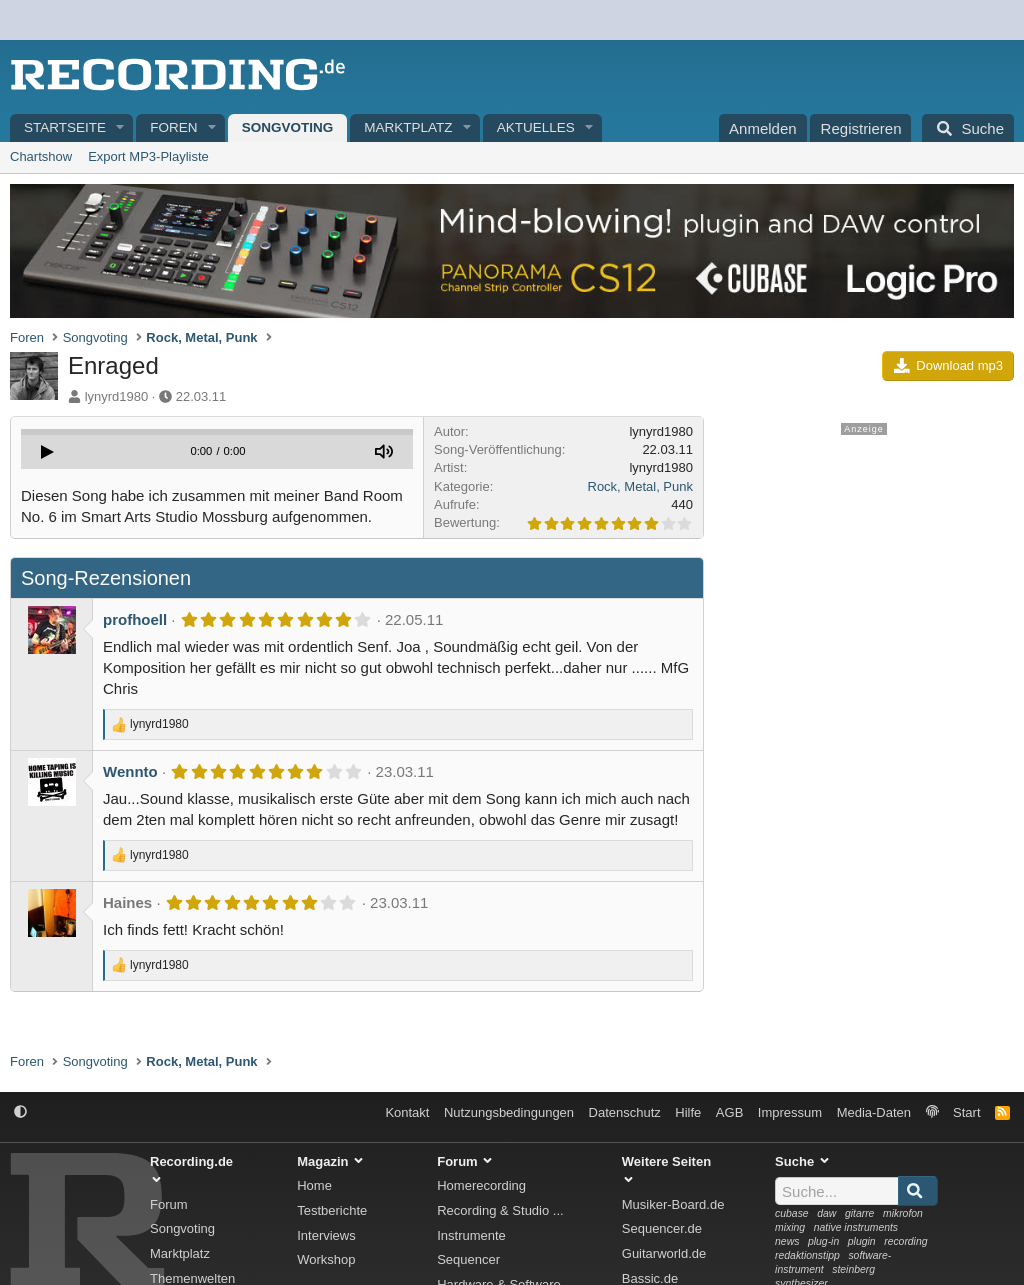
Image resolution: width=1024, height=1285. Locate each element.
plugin (862, 1241)
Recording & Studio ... (500, 1210)
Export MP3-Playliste (148, 156)
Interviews (326, 1235)
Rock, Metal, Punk (641, 486)
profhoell (135, 619)
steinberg (853, 1269)
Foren (173, 127)
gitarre (859, 1213)
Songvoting (288, 127)
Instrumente (471, 1235)
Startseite (65, 127)
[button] (121, 128)
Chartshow (41, 156)
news (787, 1241)
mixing (790, 1227)
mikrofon (903, 1213)
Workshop (326, 1259)
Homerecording (481, 1185)
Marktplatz (408, 127)
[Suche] (968, 128)
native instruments (856, 1227)
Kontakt (407, 1112)
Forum (169, 1204)
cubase (792, 1213)
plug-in (823, 1241)
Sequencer (468, 1259)
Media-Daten (874, 1112)
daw (826, 1213)
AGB (729, 1112)
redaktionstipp (807, 1255)
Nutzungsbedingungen (509, 1112)
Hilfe (688, 1112)
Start (966, 1112)
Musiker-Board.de (673, 1204)
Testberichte (332, 1210)
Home (314, 1185)
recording (905, 1241)
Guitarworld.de (664, 1253)
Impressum (790, 1112)
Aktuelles (536, 127)
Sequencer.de (662, 1228)
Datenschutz (625, 1112)
